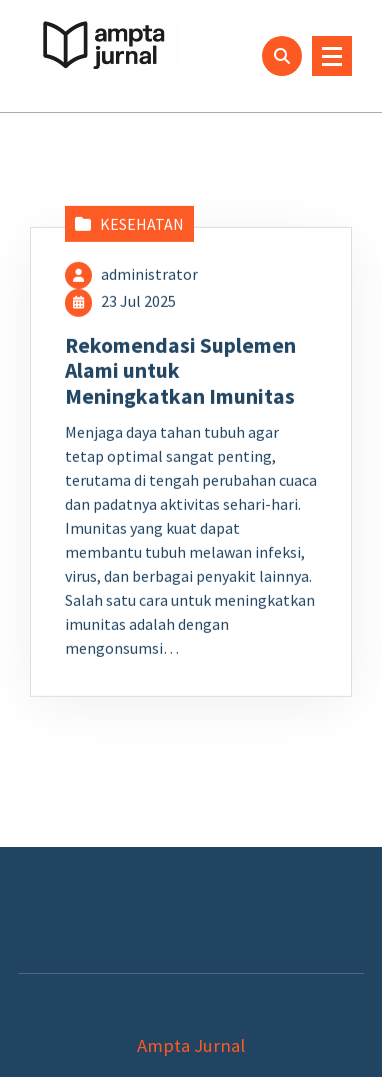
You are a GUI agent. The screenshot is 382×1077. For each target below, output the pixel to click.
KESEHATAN (142, 237)
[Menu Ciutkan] (332, 56)
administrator (149, 287)
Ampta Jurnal (191, 1045)
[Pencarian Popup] (282, 56)
